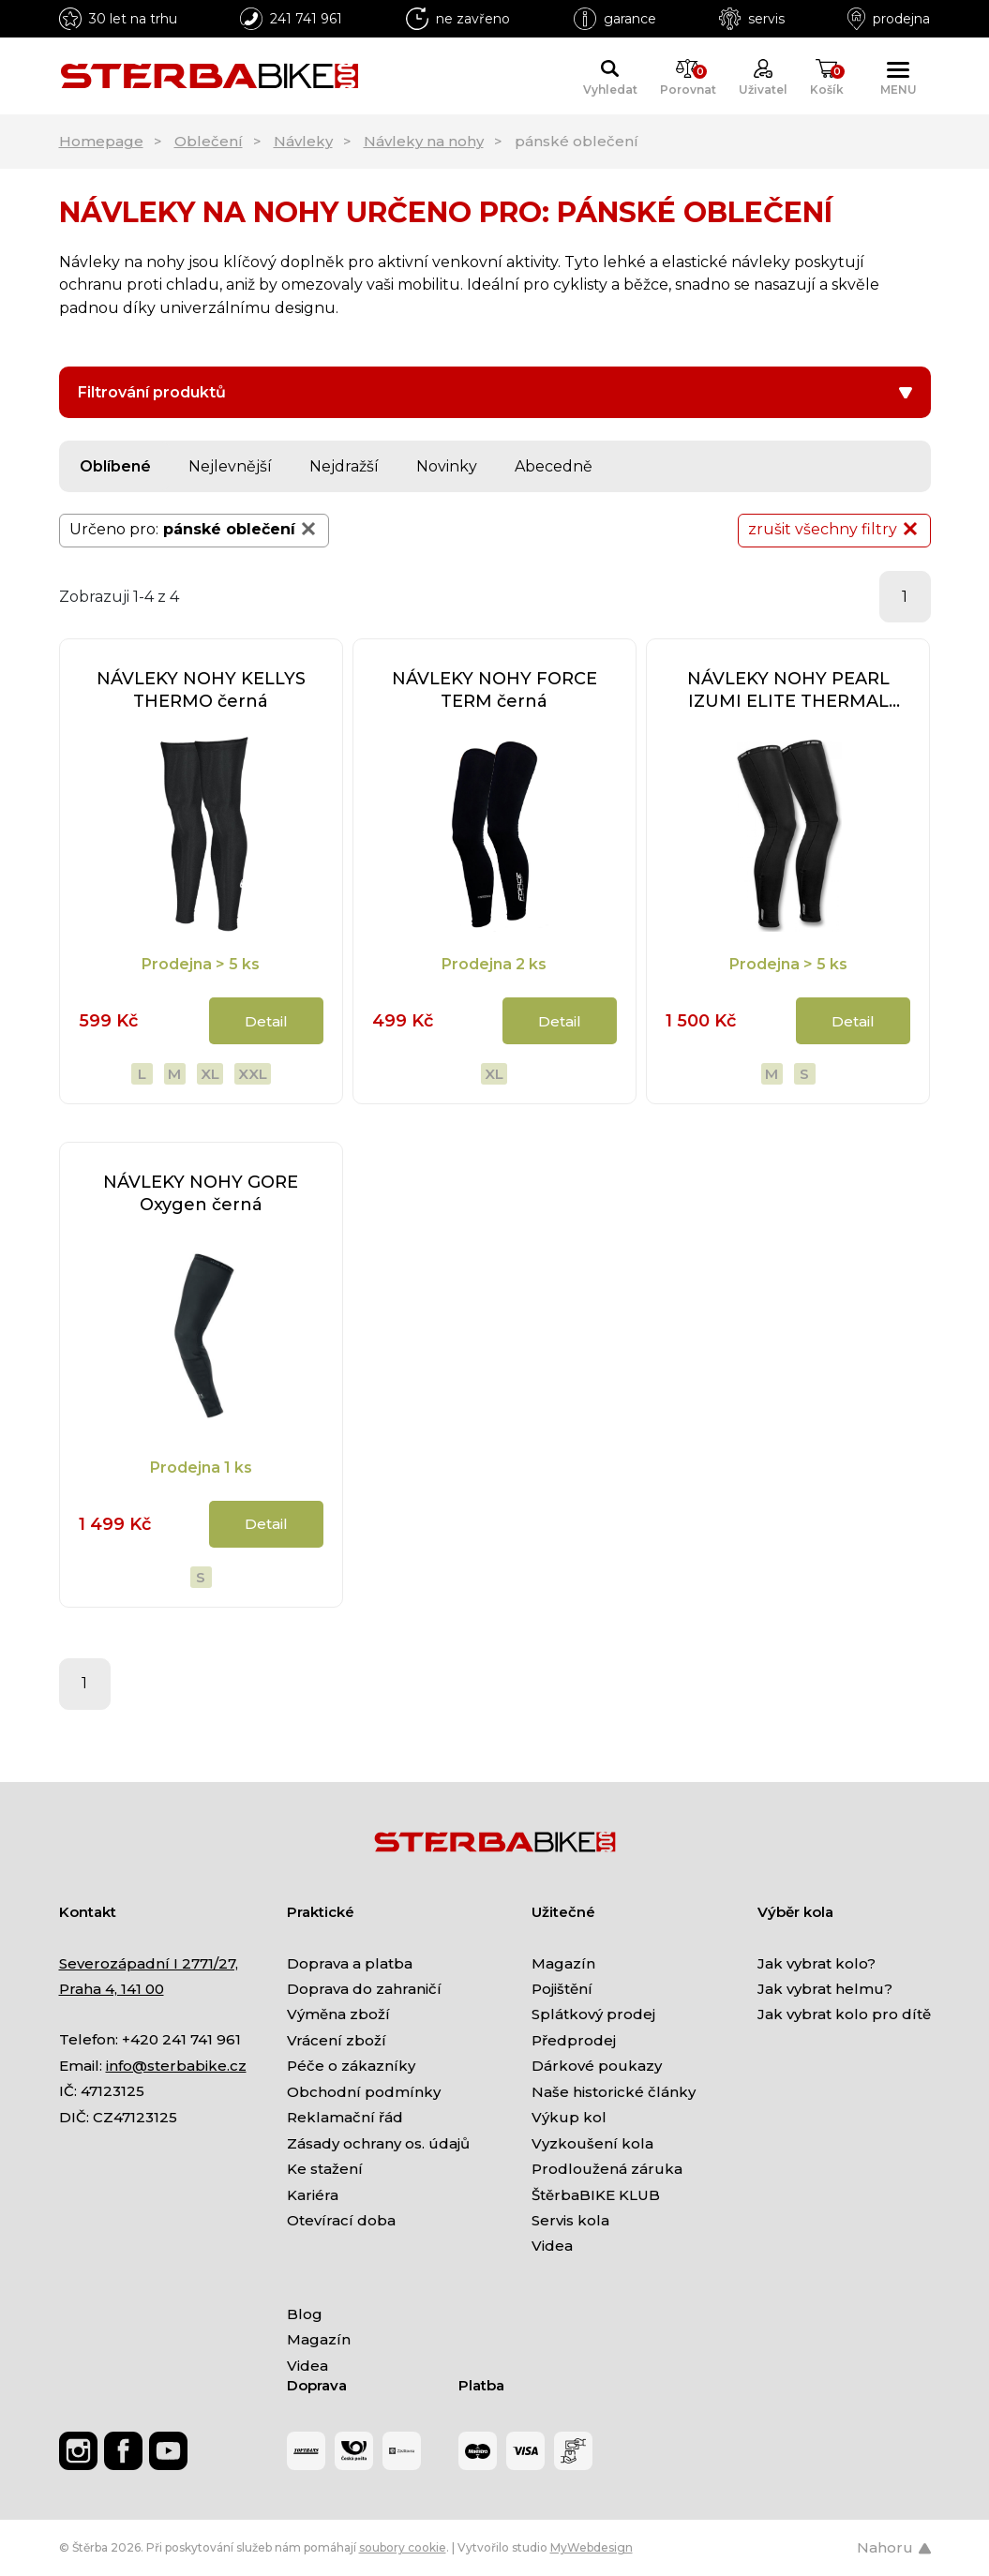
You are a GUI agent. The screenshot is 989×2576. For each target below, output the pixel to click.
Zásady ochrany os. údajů (378, 2143)
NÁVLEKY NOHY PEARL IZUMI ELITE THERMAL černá (788, 690)
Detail (266, 1021)
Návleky (303, 141)
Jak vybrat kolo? (816, 1963)
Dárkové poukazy (597, 2065)
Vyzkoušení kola (592, 2143)
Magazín (563, 1963)
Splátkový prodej (593, 2014)
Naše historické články (614, 2092)
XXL (252, 1074)
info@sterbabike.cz (176, 2065)
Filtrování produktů (495, 392)
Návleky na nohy (424, 141)
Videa (552, 2245)
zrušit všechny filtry (834, 528)
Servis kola (570, 2220)
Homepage (101, 141)
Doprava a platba (349, 1963)
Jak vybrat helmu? (824, 1989)
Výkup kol (569, 2117)
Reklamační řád (345, 2117)
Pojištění (562, 1989)
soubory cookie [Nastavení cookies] (402, 2547)
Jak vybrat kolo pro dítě (844, 2014)
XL (210, 1074)
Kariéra (312, 2195)
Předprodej (574, 2040)
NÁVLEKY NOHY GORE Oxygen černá (200, 1193)
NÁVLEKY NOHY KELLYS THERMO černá (201, 689)
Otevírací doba (341, 2220)
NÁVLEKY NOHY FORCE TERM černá (494, 689)
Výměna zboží (338, 2014)
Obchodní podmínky (364, 2092)
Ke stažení (325, 2169)
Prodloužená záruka (607, 2169)
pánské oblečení (241, 528)
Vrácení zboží (336, 2040)
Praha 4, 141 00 (111, 1989)
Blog (304, 2314)
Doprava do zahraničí (364, 1989)
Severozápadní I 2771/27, (148, 1963)
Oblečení (208, 141)
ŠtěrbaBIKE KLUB (596, 2195)
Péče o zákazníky (351, 2065)
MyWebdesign (591, 2547)
